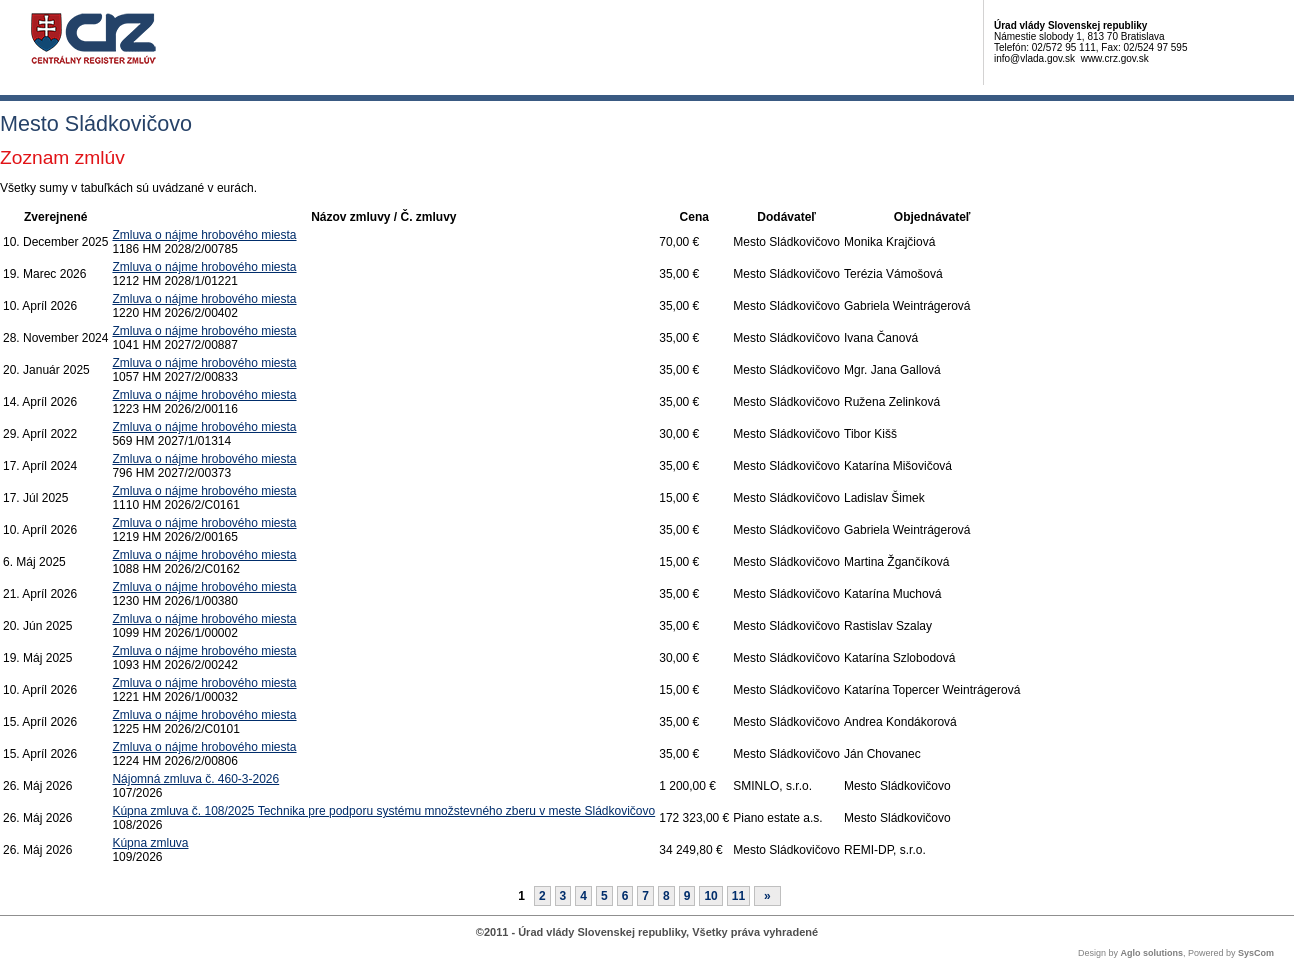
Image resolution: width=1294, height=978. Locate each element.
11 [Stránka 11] (738, 896)
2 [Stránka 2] (542, 896)
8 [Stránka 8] (666, 896)
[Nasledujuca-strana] (767, 896)
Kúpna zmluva (150, 843)
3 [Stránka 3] (563, 896)
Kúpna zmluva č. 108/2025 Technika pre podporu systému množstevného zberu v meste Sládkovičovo (383, 811)
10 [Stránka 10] (710, 896)
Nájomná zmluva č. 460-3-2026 (195, 779)
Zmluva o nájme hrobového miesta (204, 235)
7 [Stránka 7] (645, 896)
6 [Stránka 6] (625, 896)
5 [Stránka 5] (604, 896)
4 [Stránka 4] (583, 896)
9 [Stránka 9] (687, 896)
